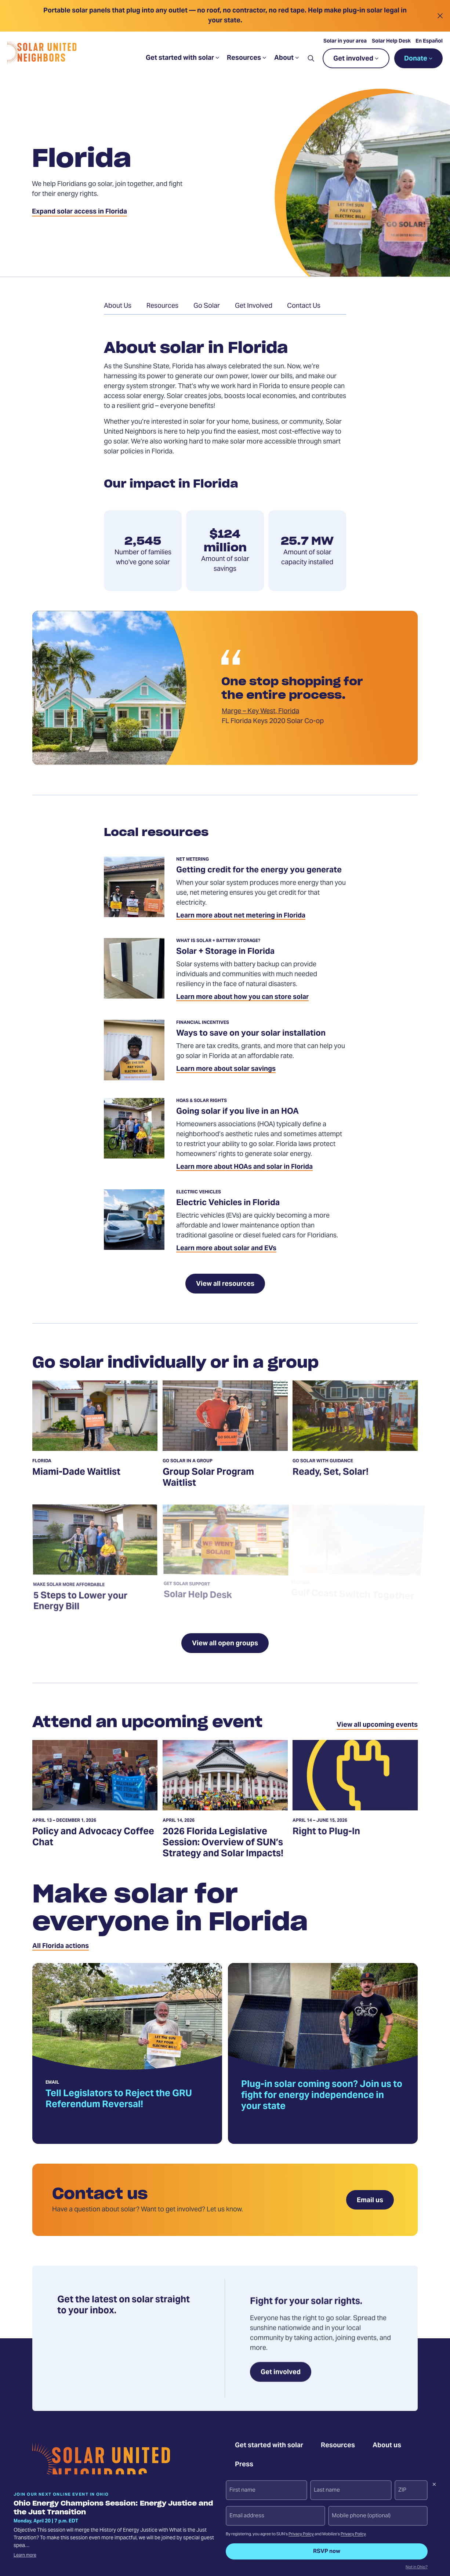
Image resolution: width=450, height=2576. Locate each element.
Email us (370, 2200)
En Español (430, 47)
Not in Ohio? (417, 2567)
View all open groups (225, 1644)
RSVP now (326, 2551)
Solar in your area (346, 47)
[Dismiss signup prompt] (434, 2485)
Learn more (25, 2555)
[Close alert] (440, 16)
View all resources (225, 1284)
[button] (312, 64)
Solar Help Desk (392, 47)
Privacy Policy (301, 2534)
